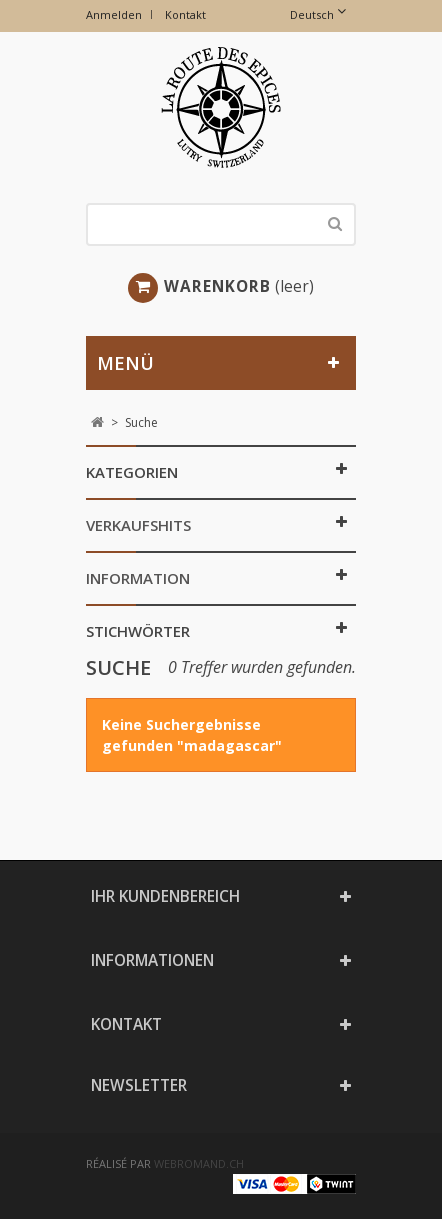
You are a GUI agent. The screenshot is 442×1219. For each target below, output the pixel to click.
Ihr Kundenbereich (165, 896)
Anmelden (114, 14)
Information (138, 578)
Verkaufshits (138, 525)
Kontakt (185, 14)
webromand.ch (199, 1163)
